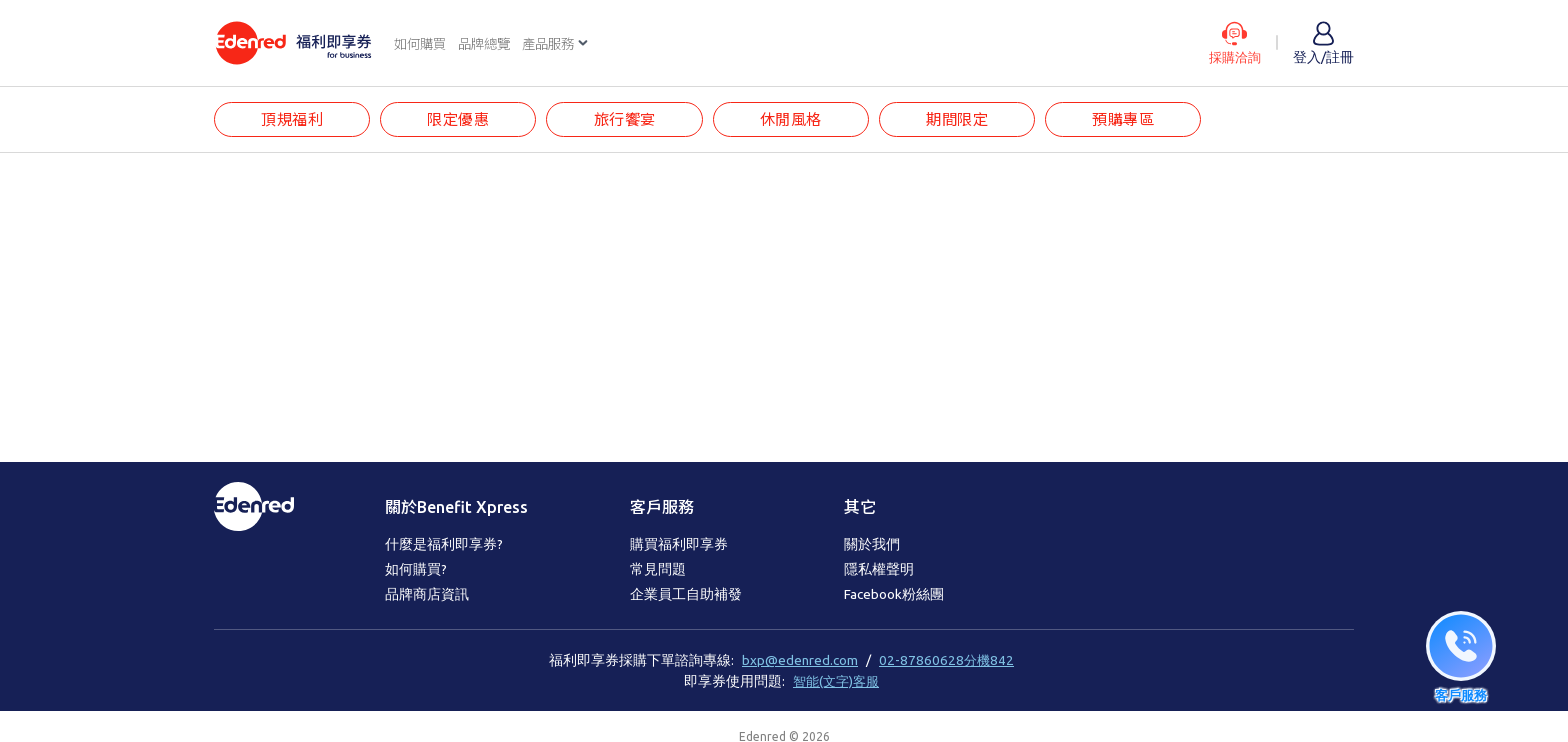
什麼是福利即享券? (444, 544)
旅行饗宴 (626, 120)
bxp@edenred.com (799, 661)
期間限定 (960, 120)
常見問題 (658, 570)
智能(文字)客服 (836, 681)
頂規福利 (292, 120)
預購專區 (1127, 120)
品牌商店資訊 (427, 595)
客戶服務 (662, 508)
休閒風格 (793, 120)
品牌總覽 (490, 44)
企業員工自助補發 (686, 595)
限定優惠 (459, 120)
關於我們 (872, 544)
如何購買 (422, 44)
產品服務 (558, 44)
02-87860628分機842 (946, 661)
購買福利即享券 (679, 544)
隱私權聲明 (879, 570)
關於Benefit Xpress (456, 508)
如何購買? (416, 570)
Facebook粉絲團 (894, 595)
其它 (860, 508)
